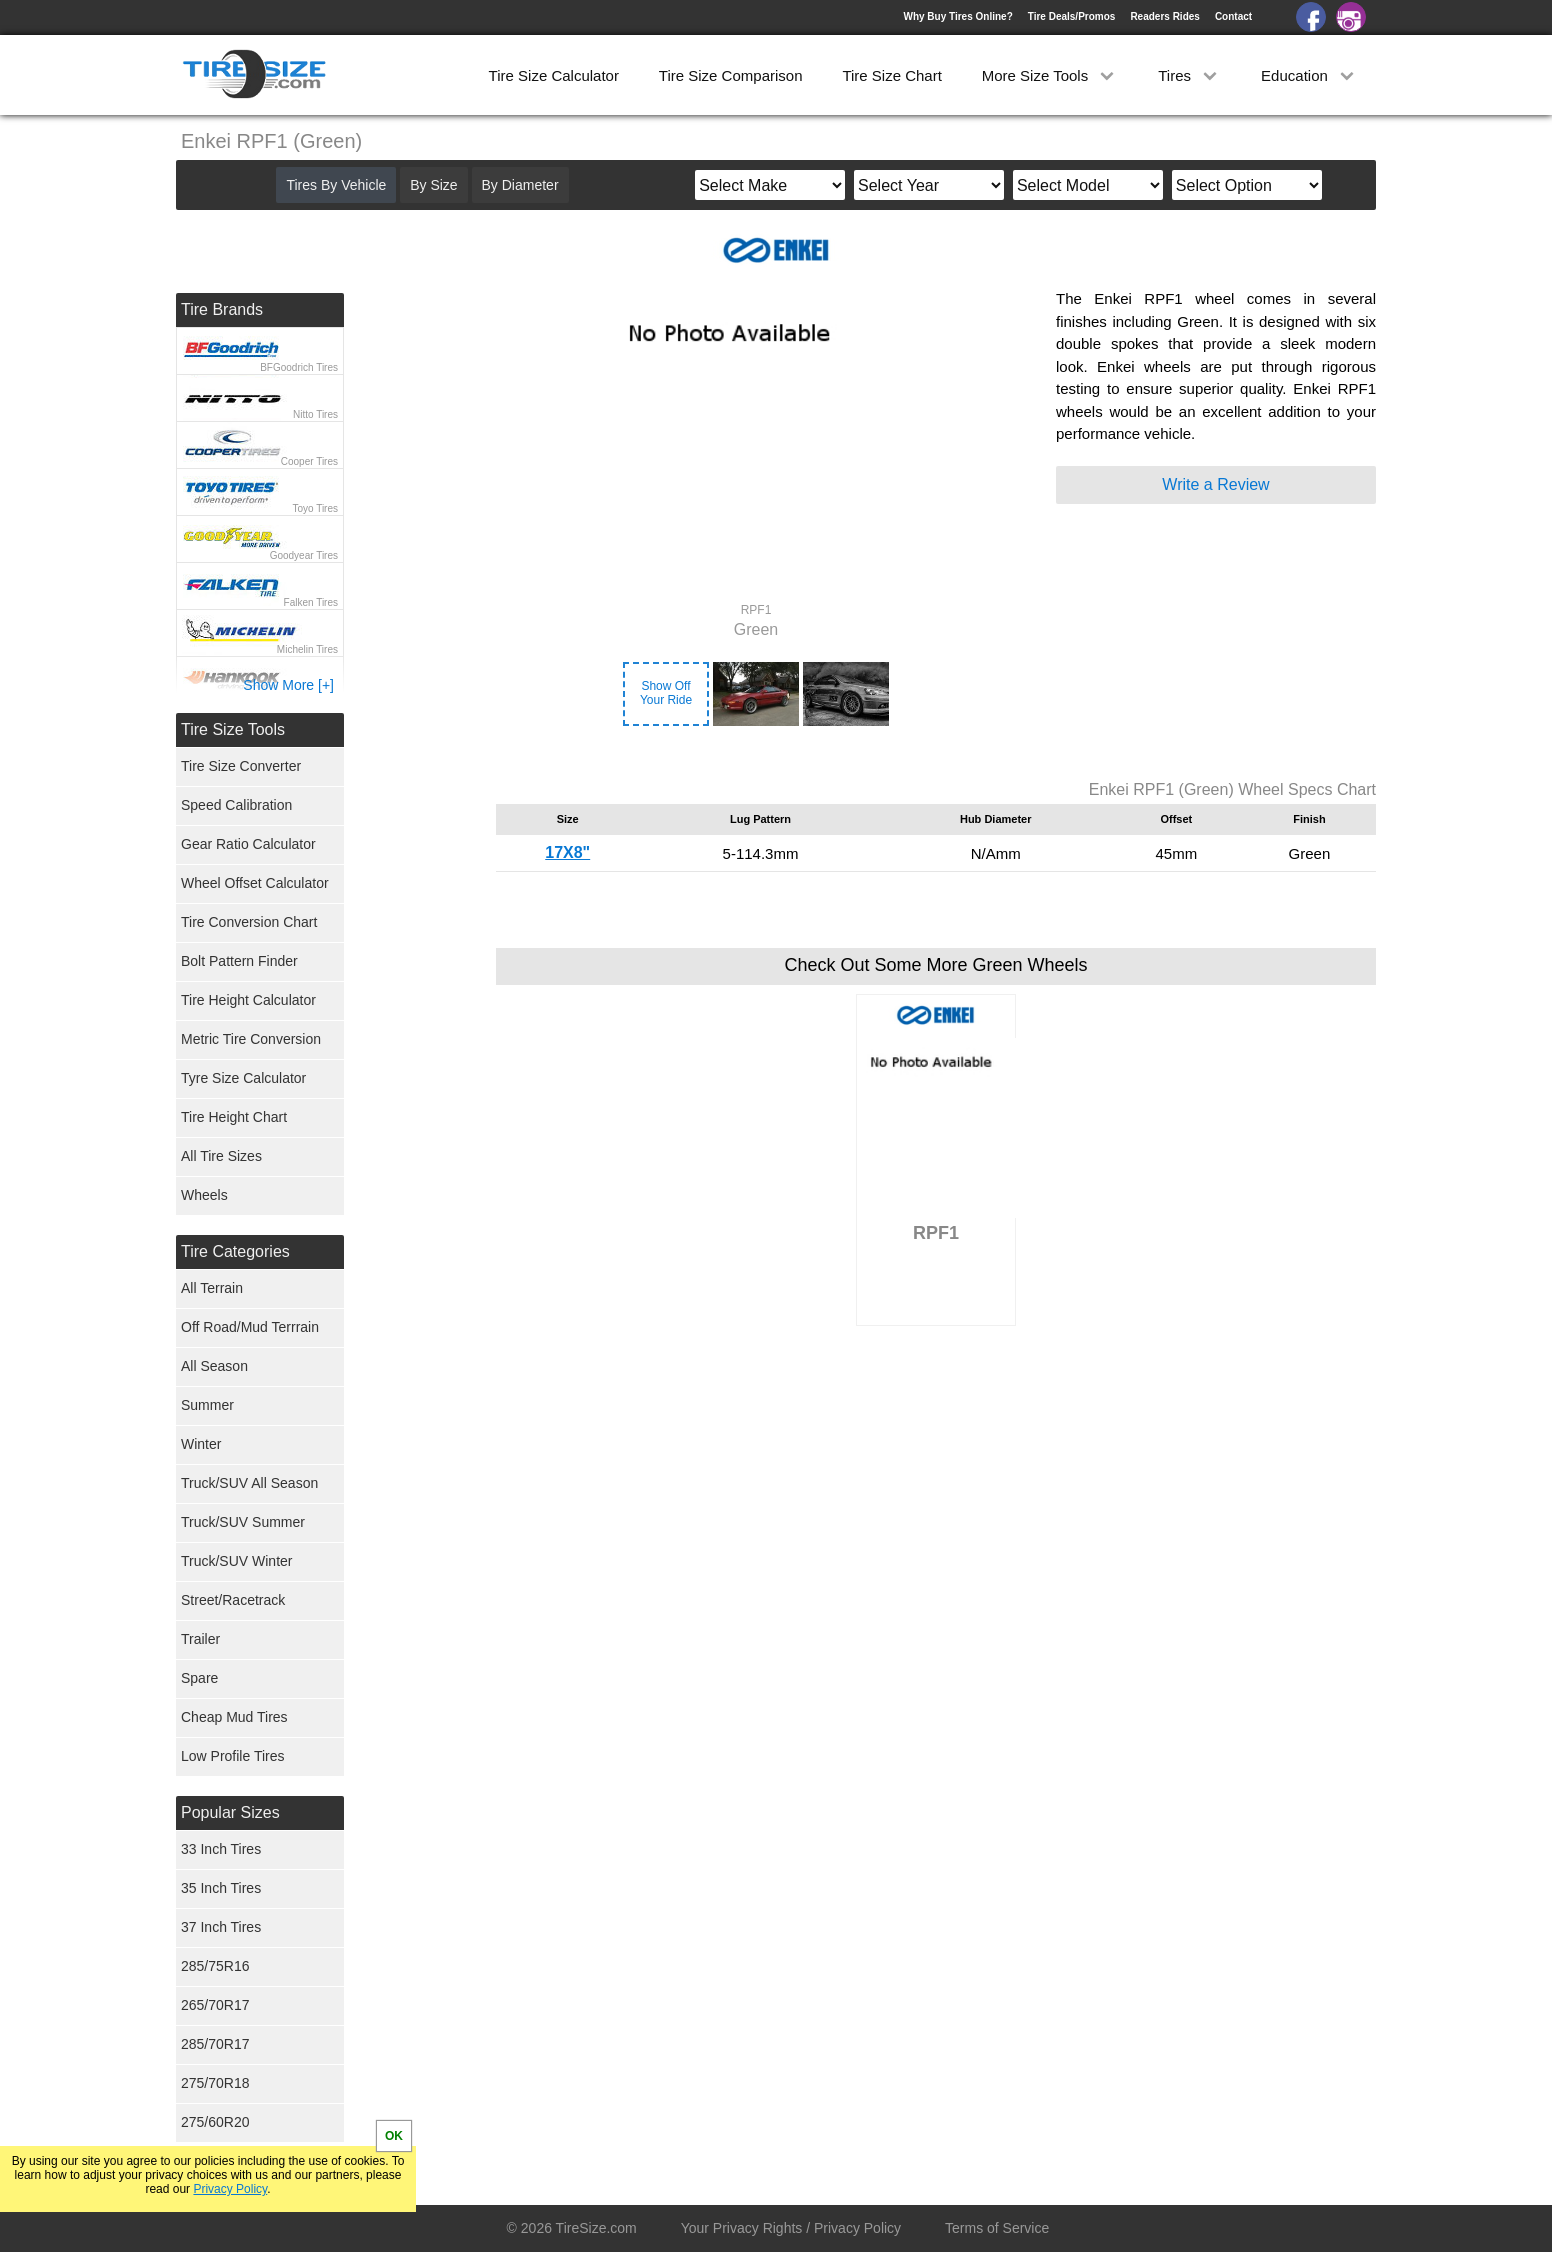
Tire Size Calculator (554, 75)
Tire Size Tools (233, 729)
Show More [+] (288, 685)
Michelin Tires (307, 649)
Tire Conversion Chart (249, 922)
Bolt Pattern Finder (239, 961)
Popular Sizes (230, 1812)
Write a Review (1215, 484)
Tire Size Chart (891, 75)
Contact (1233, 16)
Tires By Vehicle (336, 185)
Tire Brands (222, 309)
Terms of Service (997, 2228)
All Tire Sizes (221, 1156)
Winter (201, 1444)
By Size (433, 185)
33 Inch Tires (221, 1849)
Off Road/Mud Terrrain (250, 1327)
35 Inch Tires (221, 1888)
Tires (1189, 75)
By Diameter (520, 185)
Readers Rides (1164, 16)
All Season (214, 1366)
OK (394, 2136)
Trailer (200, 1639)
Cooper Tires (309, 461)
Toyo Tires (315, 508)
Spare (199, 1678)
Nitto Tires (315, 414)
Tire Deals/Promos (1072, 16)
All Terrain (212, 1288)
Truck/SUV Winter (237, 1561)
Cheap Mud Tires (234, 1717)
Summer (207, 1405)
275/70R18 (215, 2083)
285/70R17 (215, 2044)
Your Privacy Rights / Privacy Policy (791, 2228)
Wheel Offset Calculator (255, 883)
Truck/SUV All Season (249, 1483)
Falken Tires (311, 602)
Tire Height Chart (234, 1117)
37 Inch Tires (221, 1927)
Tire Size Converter (241, 766)
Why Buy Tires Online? (957, 16)
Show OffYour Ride (666, 693)
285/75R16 (215, 1966)
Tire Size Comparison (731, 75)
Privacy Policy (230, 2189)
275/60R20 (215, 2122)
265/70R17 (215, 2005)
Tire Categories (235, 1251)
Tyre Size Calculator (243, 1078)
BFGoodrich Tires (299, 367)
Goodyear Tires (304, 555)
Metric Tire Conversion (251, 1039)
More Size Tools (1050, 75)
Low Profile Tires (232, 1756)
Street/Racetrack (233, 1600)
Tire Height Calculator (248, 1000)
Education (1309, 75)
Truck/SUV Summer (243, 1522)
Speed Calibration (236, 805)
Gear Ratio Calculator (248, 844)
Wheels (204, 1195)
